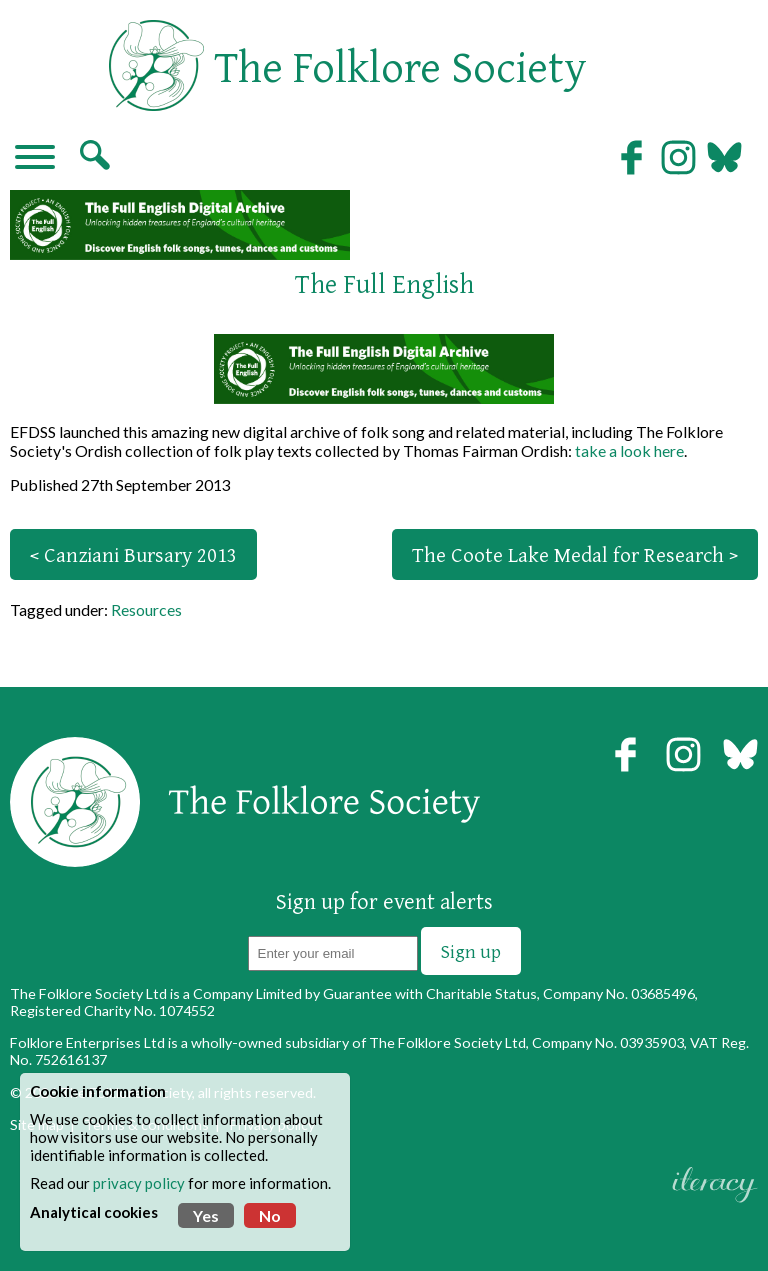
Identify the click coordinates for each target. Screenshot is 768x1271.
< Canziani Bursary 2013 (133, 554)
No (270, 1215)
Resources (146, 609)
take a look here (629, 450)
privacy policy (139, 1183)
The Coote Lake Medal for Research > (575, 554)
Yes (206, 1215)
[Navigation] (35, 159)
